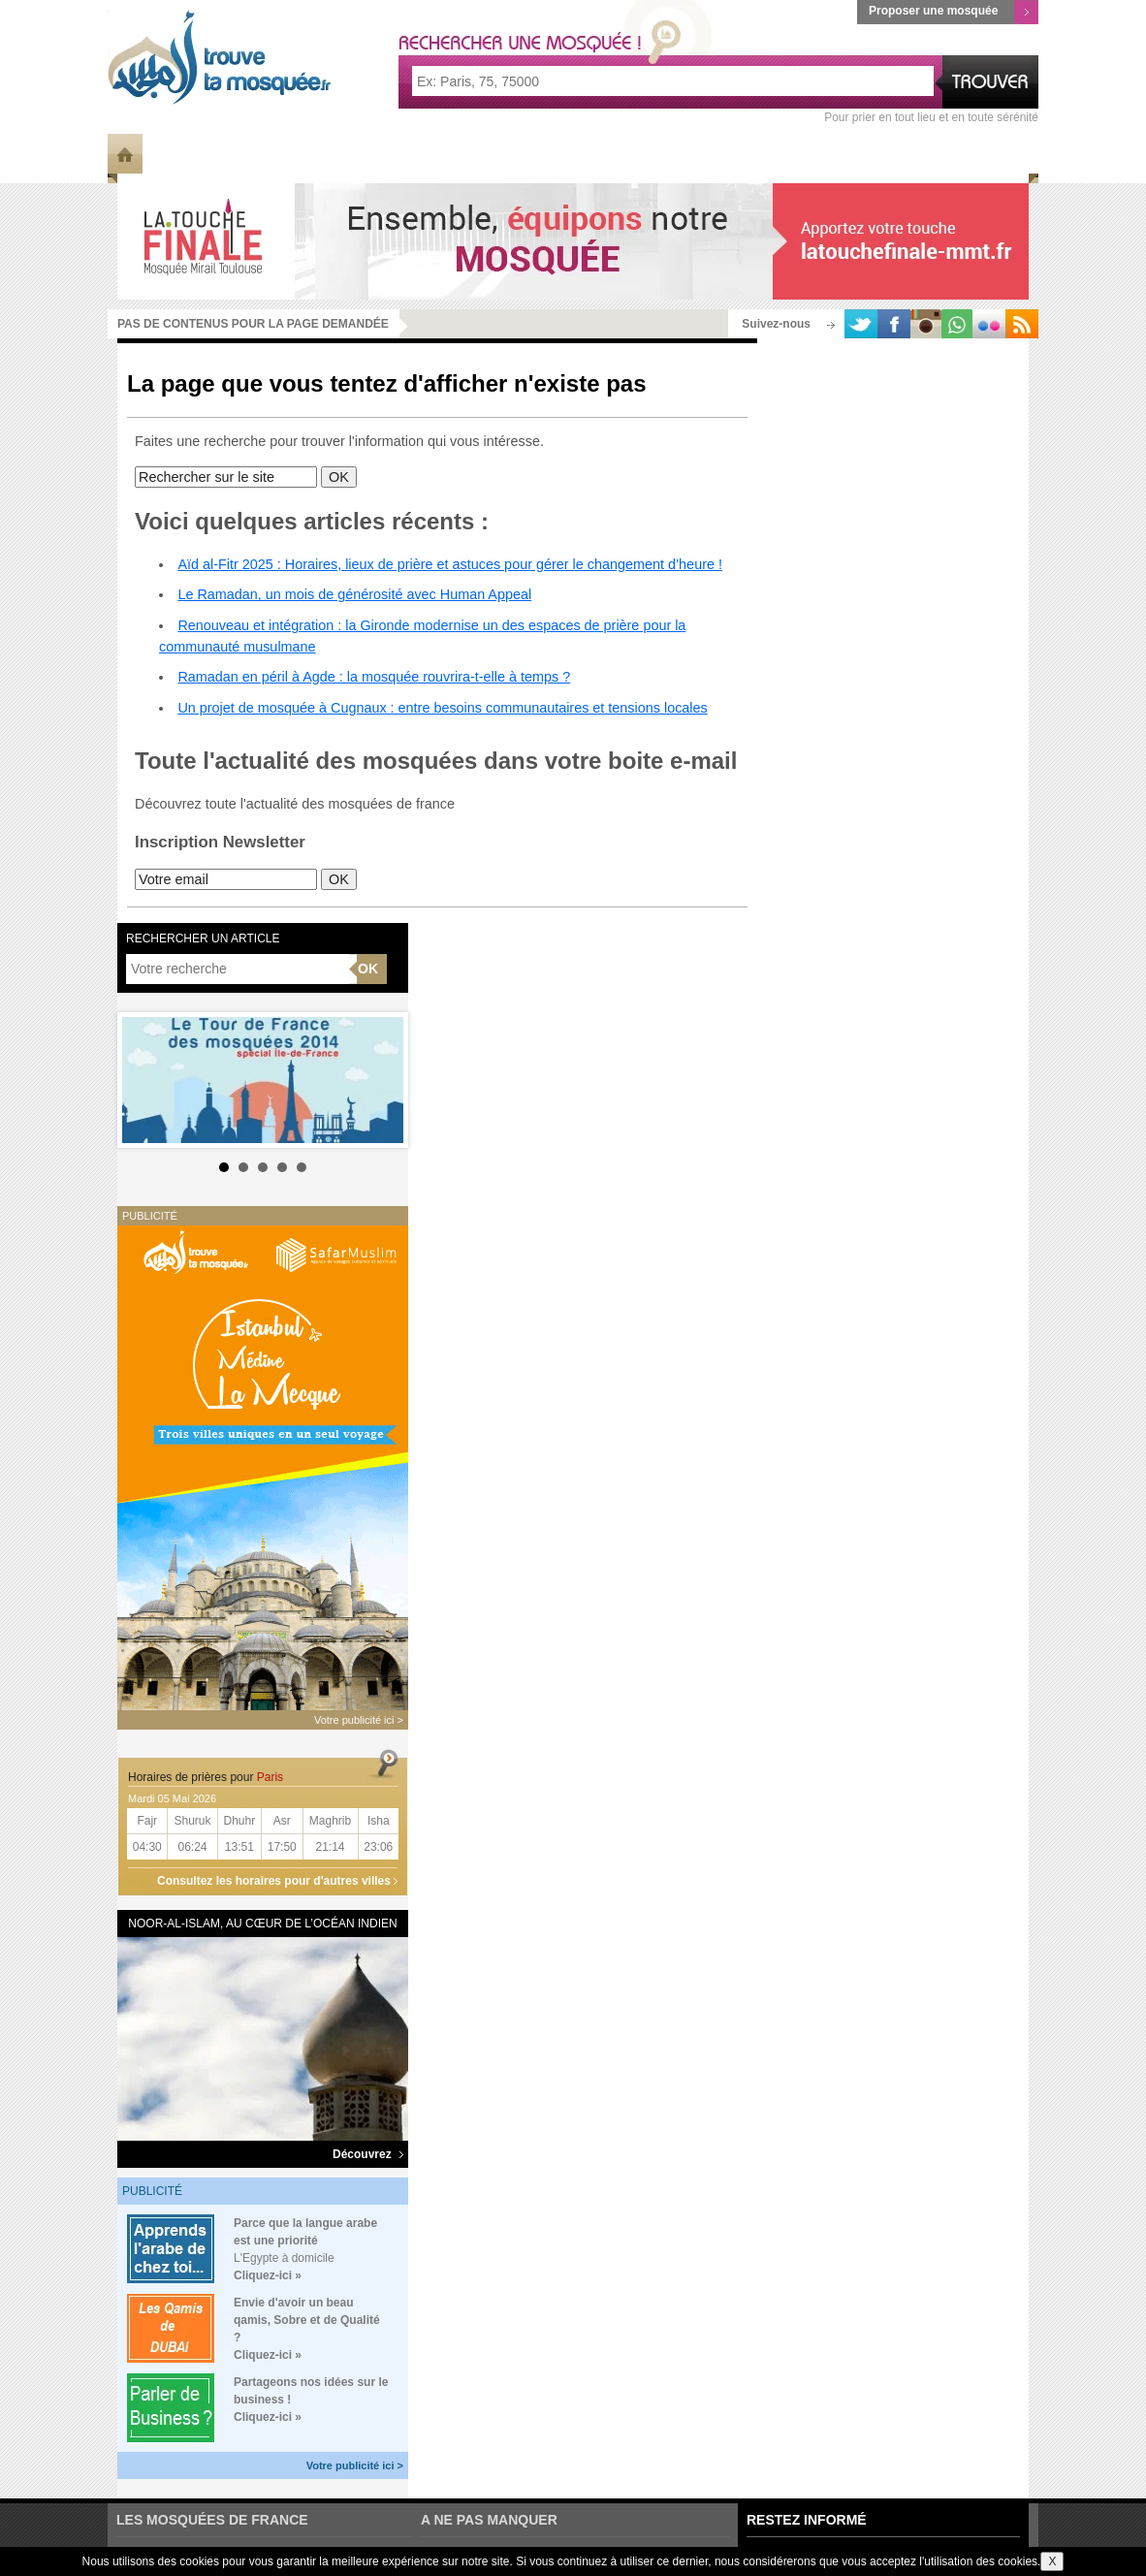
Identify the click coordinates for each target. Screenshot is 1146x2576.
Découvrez (368, 2154)
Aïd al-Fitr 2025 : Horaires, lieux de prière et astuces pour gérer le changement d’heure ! (449, 564)
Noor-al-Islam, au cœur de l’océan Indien (262, 1923)
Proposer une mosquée (953, 12)
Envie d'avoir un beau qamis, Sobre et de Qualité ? (307, 2320)
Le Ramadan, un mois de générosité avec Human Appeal (354, 594)
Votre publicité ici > (354, 2465)
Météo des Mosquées (425, 153)
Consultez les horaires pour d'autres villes (274, 1881)
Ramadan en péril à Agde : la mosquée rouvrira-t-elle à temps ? (373, 676)
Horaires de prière (750, 153)
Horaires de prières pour (205, 1777)
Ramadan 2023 (897, 153)
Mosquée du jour (591, 153)
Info (171, 153)
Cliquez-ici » (268, 2275)
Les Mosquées (270, 153)
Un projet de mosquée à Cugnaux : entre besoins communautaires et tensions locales (442, 708)
